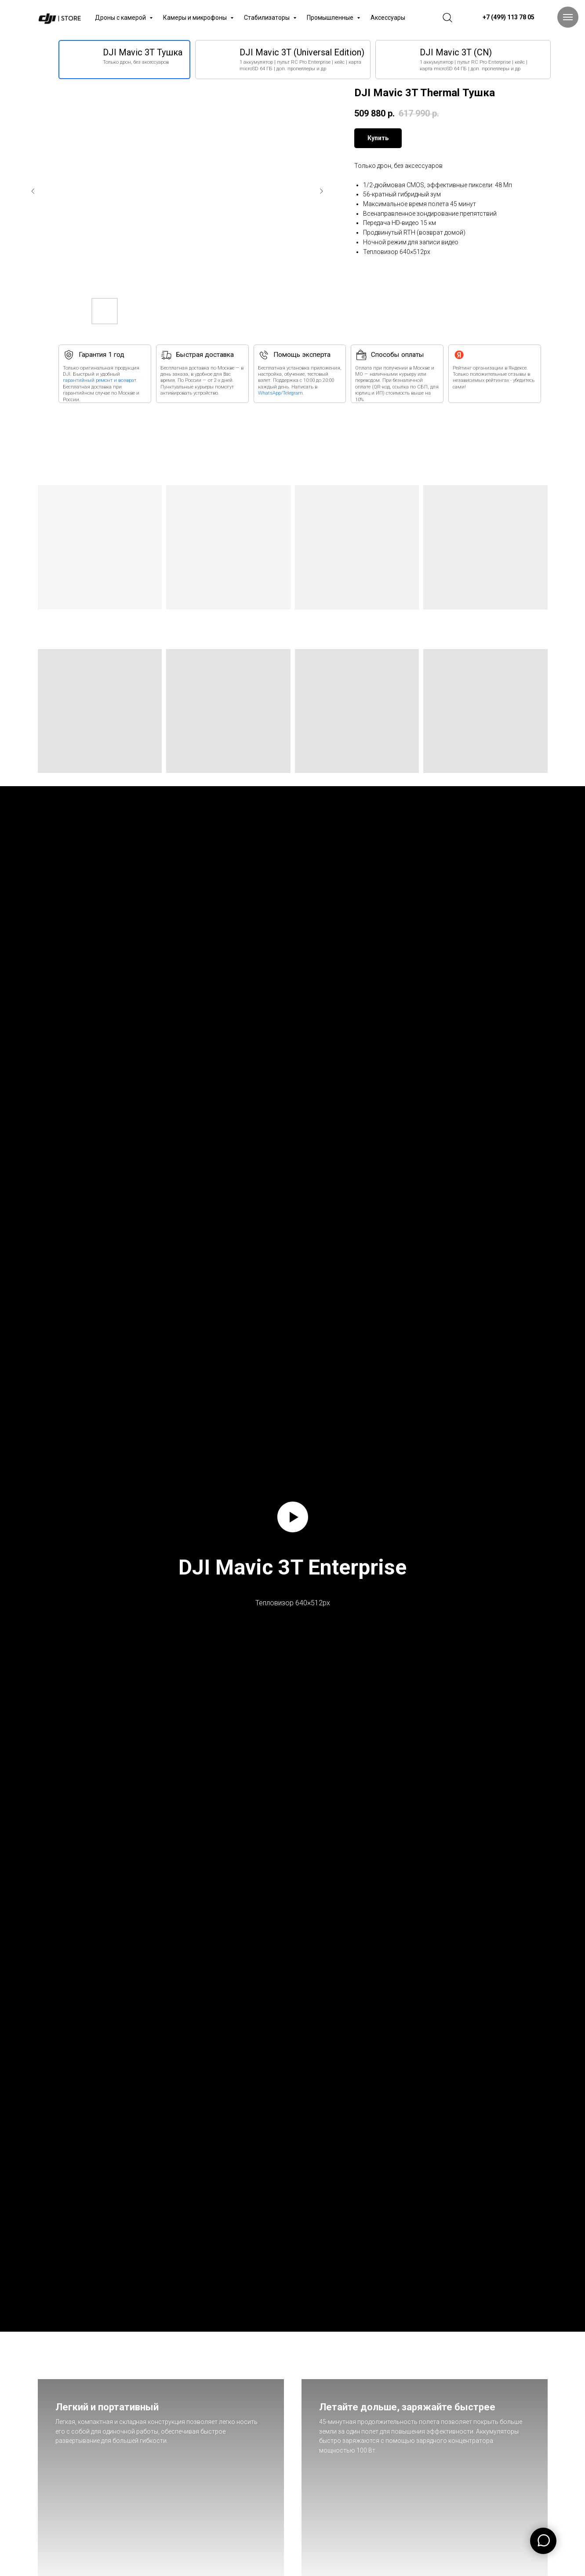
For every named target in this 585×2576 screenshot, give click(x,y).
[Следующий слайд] (321, 191)
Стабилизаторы (267, 17)
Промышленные (331, 17)
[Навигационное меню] (568, 17)
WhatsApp (269, 393)
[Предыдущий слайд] (33, 191)
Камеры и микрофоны (195, 17)
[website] (447, 17)
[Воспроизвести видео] (292, 1517)
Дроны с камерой (121, 17)
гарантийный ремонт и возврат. (100, 380)
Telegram (293, 393)
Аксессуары (388, 17)
